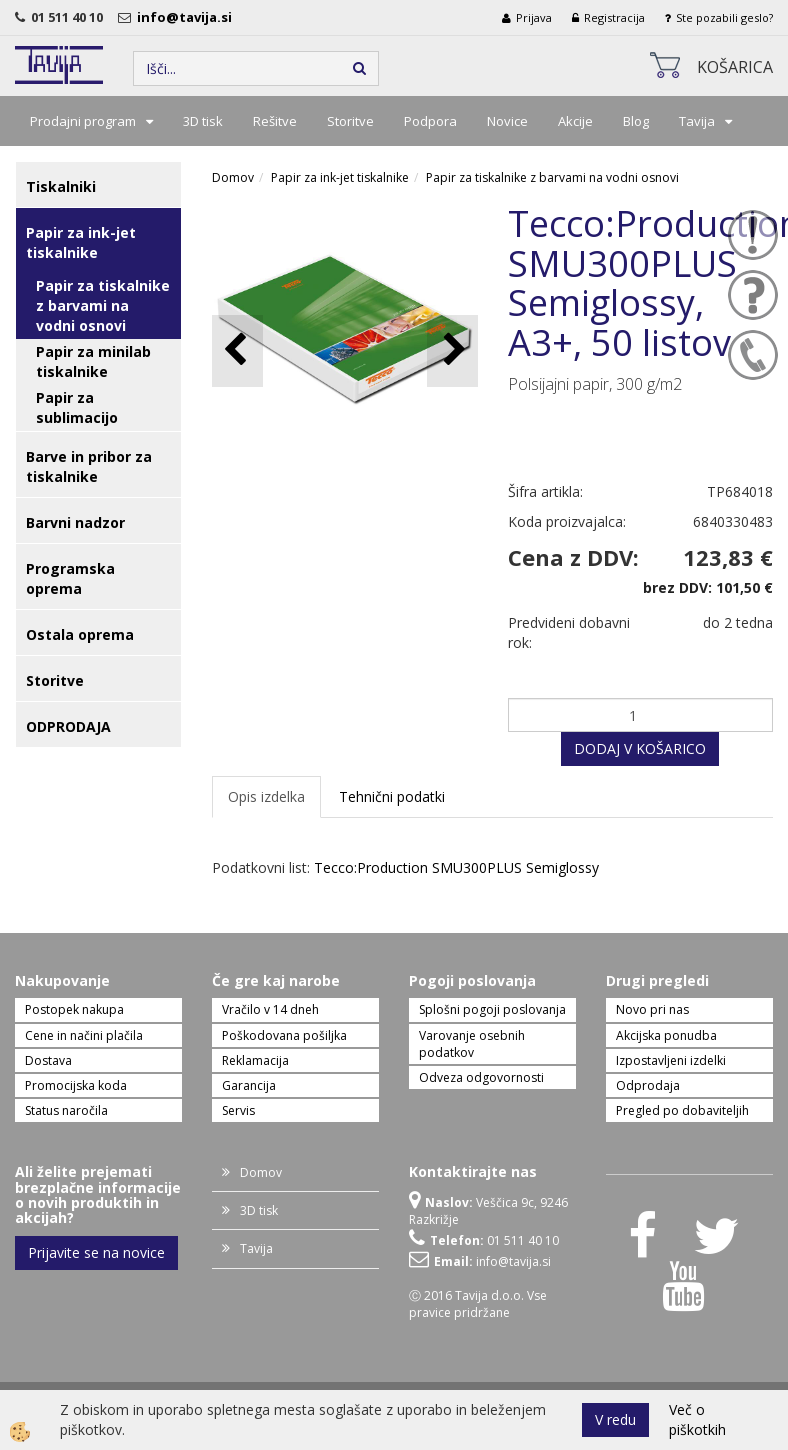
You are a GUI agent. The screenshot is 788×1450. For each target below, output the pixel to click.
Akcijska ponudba (666, 1035)
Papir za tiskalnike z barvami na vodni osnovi (103, 305)
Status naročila (66, 1110)
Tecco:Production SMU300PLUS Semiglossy (456, 867)
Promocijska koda (76, 1085)
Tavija (697, 121)
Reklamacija (255, 1060)
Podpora (430, 121)
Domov (233, 177)
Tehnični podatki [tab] (392, 796)
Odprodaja (648, 1085)
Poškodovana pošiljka (284, 1035)
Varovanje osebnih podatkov (472, 1044)
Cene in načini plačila (84, 1035)
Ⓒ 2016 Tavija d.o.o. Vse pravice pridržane (478, 1304)
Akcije (575, 121)
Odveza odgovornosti (481, 1077)
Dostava (48, 1060)
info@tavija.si (187, 17)
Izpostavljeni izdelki (671, 1060)
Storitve (350, 121)
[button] (452, 350)
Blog (636, 121)
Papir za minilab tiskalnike (93, 361)
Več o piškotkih (697, 1419)
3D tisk (203, 121)
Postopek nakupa (74, 1009)
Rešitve (275, 121)
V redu (615, 1419)
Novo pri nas (652, 1009)
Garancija (249, 1085)
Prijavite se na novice (96, 1252)
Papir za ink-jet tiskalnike (340, 177)
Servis (238, 1110)
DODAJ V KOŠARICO (640, 748)
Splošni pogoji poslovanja (492, 1009)
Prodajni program (83, 121)
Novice (507, 121)
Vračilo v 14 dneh (270, 1009)
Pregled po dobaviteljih (682, 1110)
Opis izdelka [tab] (266, 796)
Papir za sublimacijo (77, 407)
